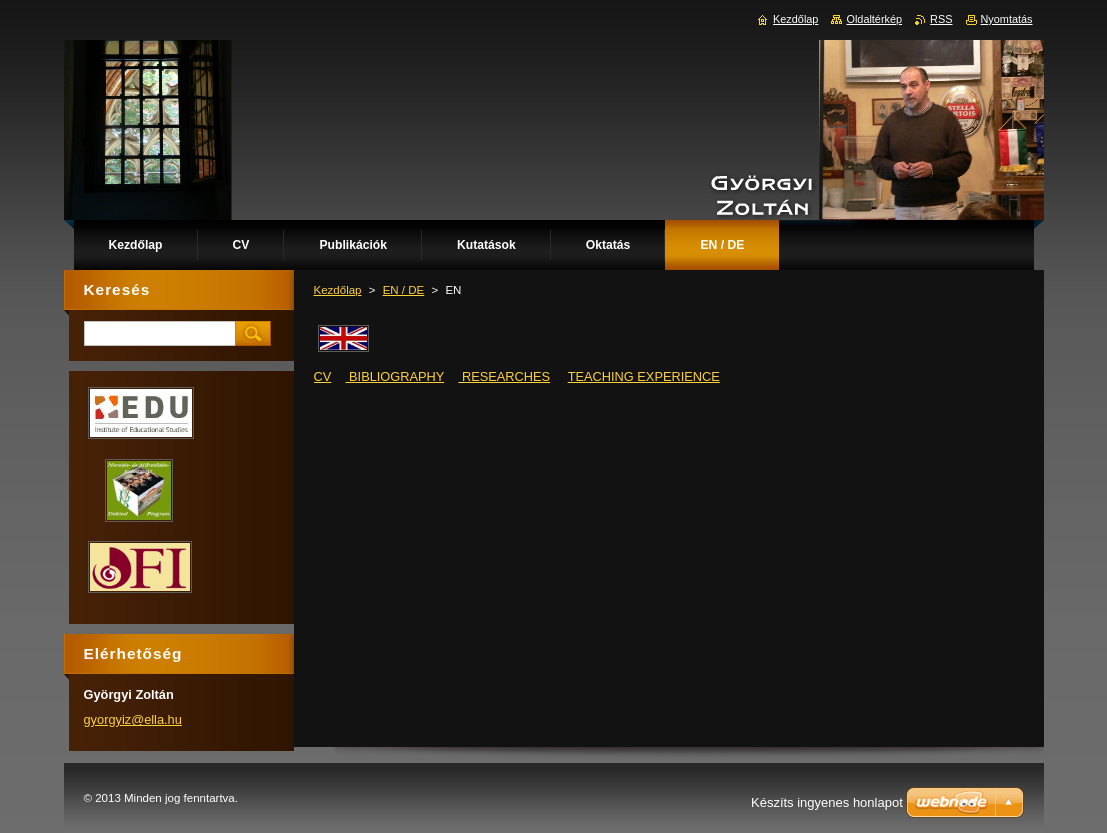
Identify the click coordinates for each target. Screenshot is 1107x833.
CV (323, 376)
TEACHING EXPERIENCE (644, 376)
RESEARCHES (504, 376)
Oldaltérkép (874, 19)
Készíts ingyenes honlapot (827, 802)
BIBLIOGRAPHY (395, 376)
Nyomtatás (1007, 19)
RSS (941, 19)
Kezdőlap (338, 290)
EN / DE (404, 290)
